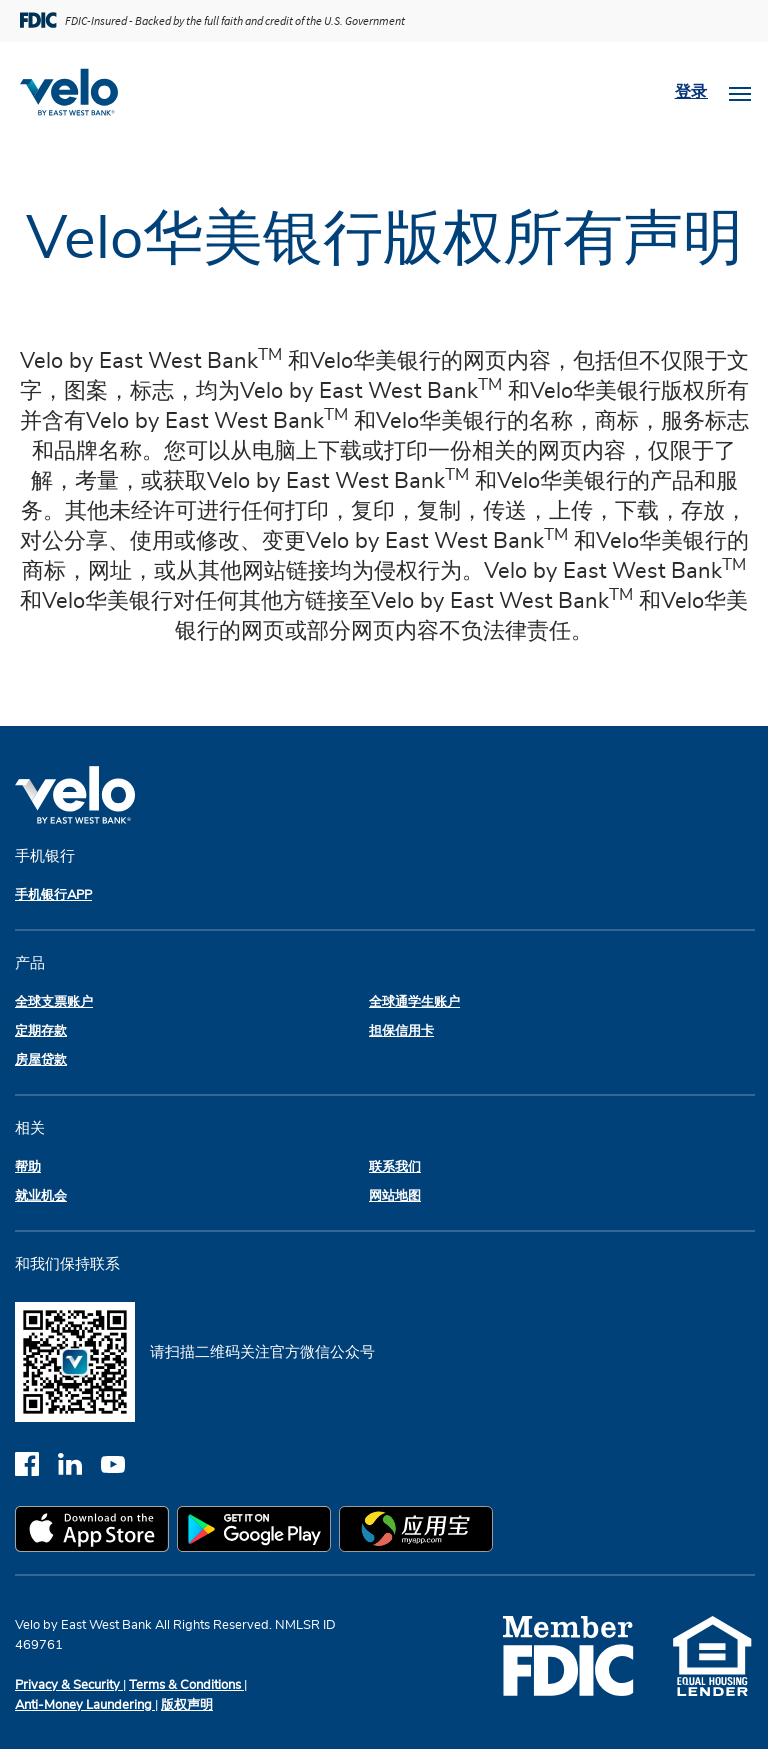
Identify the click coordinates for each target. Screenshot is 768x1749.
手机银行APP (53, 895)
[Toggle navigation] (740, 92)
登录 (691, 92)
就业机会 (41, 1196)
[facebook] (36, 1463)
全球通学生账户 (414, 1002)
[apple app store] (96, 1532)
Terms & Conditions (186, 1685)
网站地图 (395, 1196)
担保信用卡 (401, 1031)
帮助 (28, 1167)
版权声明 (187, 1705)
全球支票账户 (54, 1002)
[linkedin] (79, 1463)
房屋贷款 (41, 1060)
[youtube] (120, 1463)
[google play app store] (258, 1532)
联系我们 (395, 1167)
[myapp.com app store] (420, 1532)
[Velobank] (77, 92)
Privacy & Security (69, 1685)
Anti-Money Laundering (85, 1705)
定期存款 (41, 1031)
